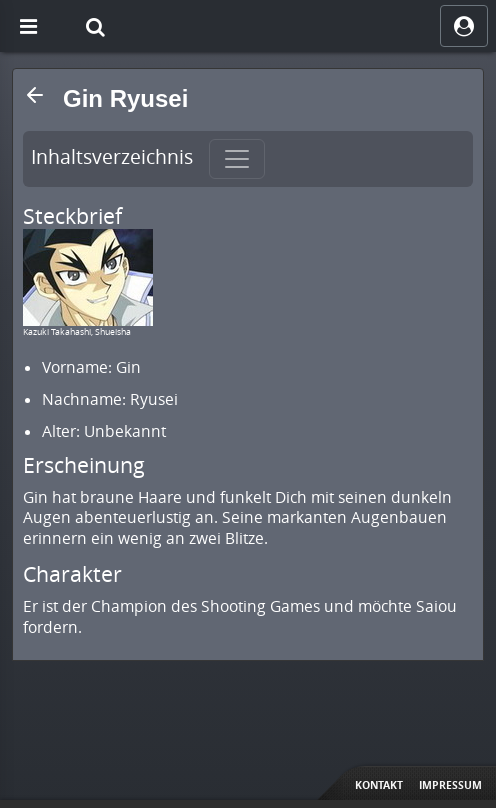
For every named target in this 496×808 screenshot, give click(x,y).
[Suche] (95, 26)
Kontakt (379, 785)
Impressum (450, 785)
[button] (35, 95)
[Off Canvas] (28, 26)
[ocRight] (464, 26)
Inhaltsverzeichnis (112, 157)
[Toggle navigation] (237, 159)
